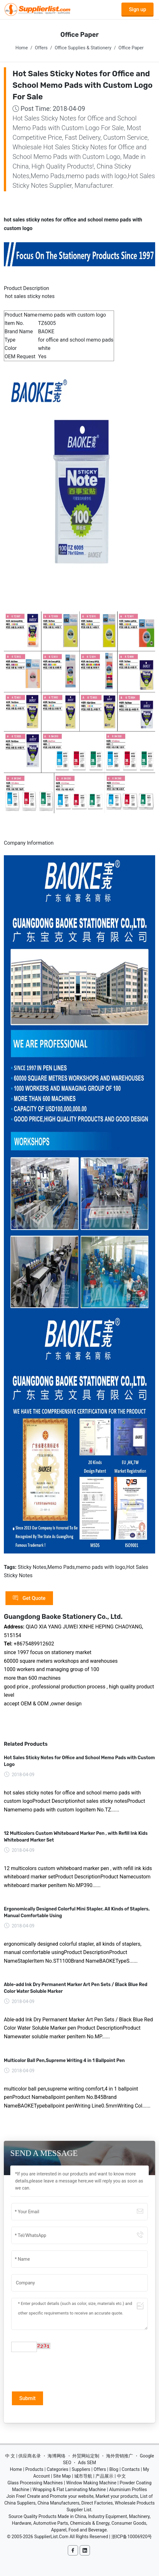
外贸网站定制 (85, 2455)
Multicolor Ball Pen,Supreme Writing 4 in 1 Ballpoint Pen (64, 2060)
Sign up (137, 9)
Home (21, 48)
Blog (113, 2469)
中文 (121, 2476)
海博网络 (57, 2455)
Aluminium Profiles (128, 2489)
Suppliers (81, 2469)
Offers (41, 48)
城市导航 (83, 2476)
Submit (27, 2398)
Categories (57, 2469)
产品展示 (104, 2476)
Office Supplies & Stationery (83, 48)
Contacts (131, 2469)
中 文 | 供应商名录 (23, 2455)
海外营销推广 (119, 2455)
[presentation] (60, 2370)
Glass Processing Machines (35, 2482)
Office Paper (131, 48)
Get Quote (29, 1598)
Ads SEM (87, 2462)
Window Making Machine (91, 2482)
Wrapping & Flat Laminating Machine (69, 2489)
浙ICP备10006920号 (131, 2536)
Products (34, 2469)
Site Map (62, 2476)
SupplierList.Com (51, 2536)
